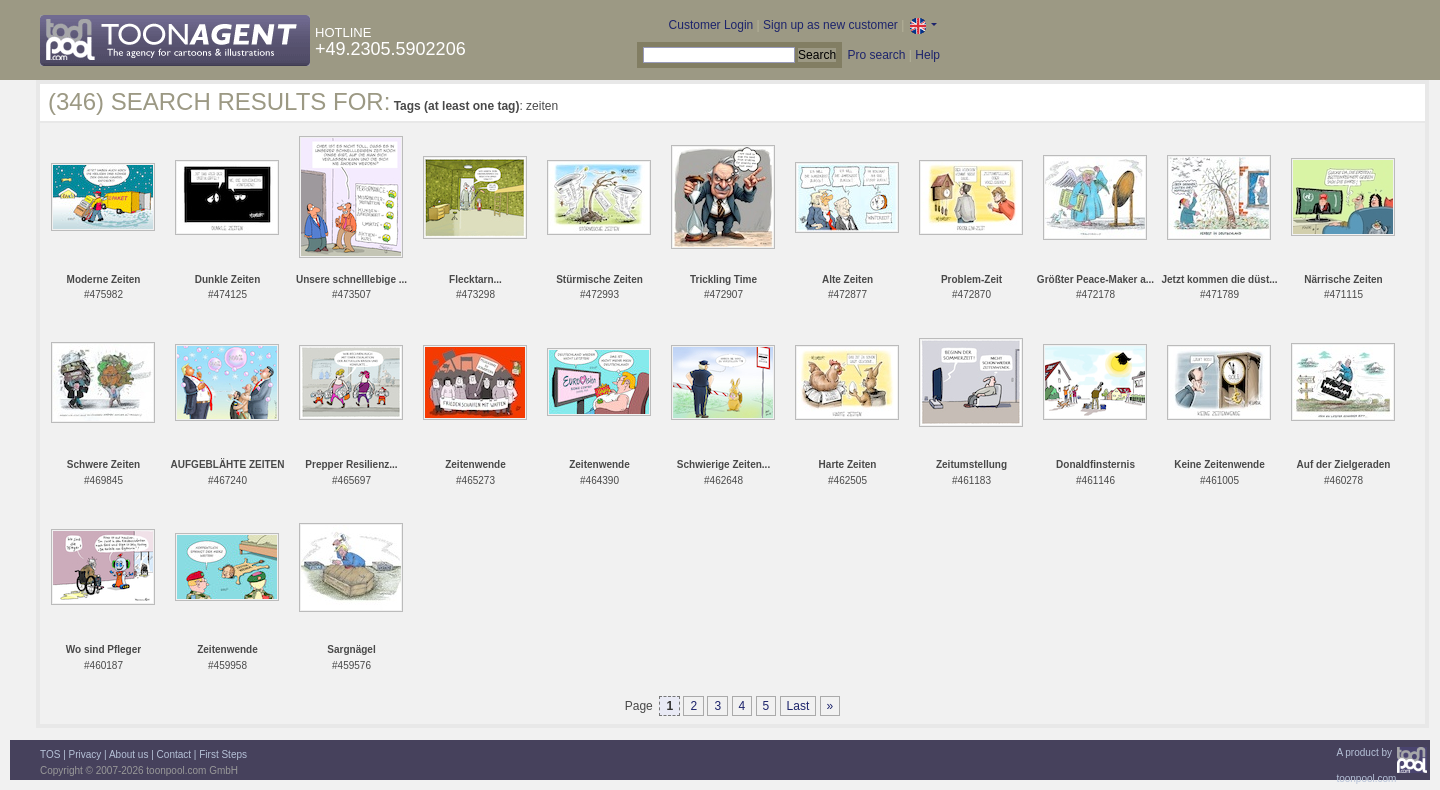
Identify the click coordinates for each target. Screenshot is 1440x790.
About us (128, 754)
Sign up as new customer (830, 25)
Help (927, 55)
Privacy (85, 754)
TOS (50, 754)
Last (798, 706)
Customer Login (711, 25)
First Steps (223, 754)
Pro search (876, 55)
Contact (174, 754)
